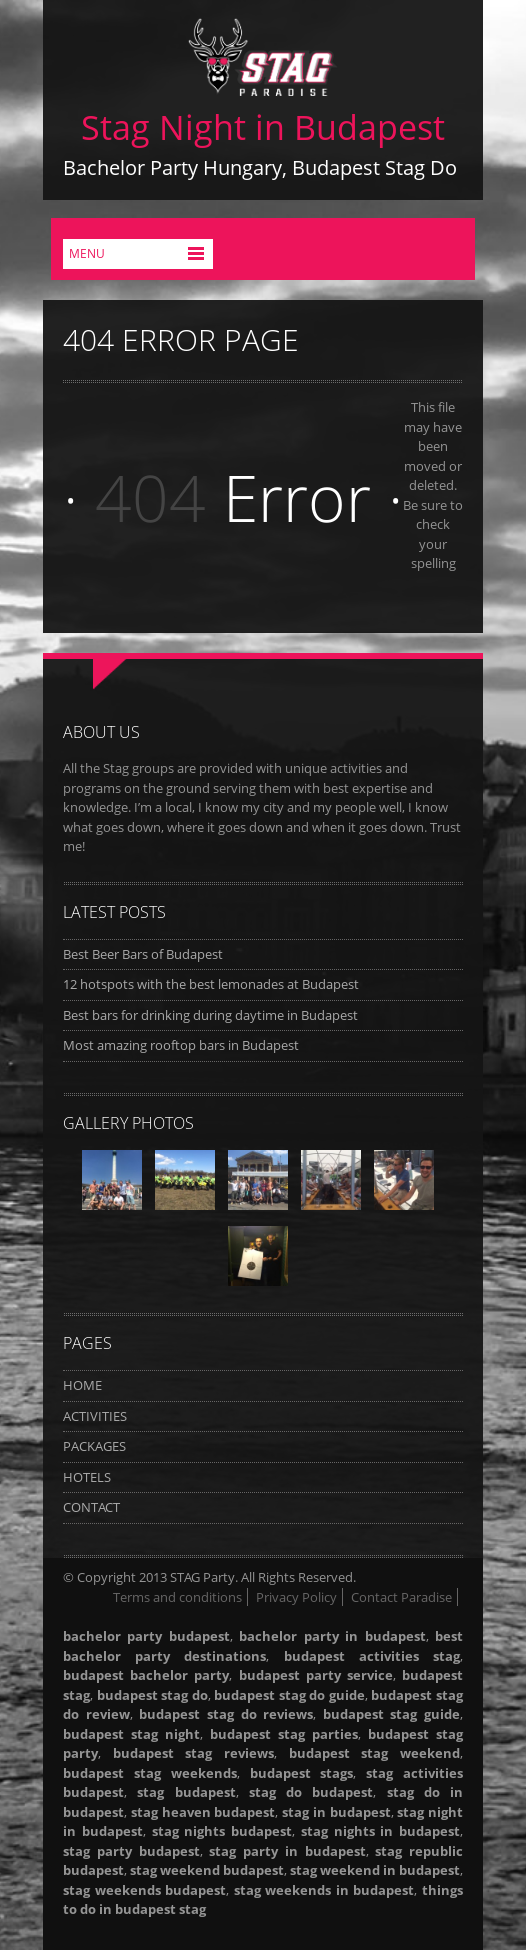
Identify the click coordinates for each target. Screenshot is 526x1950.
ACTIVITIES (95, 1416)
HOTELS (87, 1477)
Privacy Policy (296, 1597)
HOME (82, 1385)
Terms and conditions (177, 1597)
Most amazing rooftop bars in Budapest (181, 1045)
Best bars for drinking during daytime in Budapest (210, 1015)
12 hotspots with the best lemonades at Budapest (211, 984)
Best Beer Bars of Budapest (143, 954)
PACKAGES (94, 1446)
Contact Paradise (401, 1597)
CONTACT (91, 1507)
